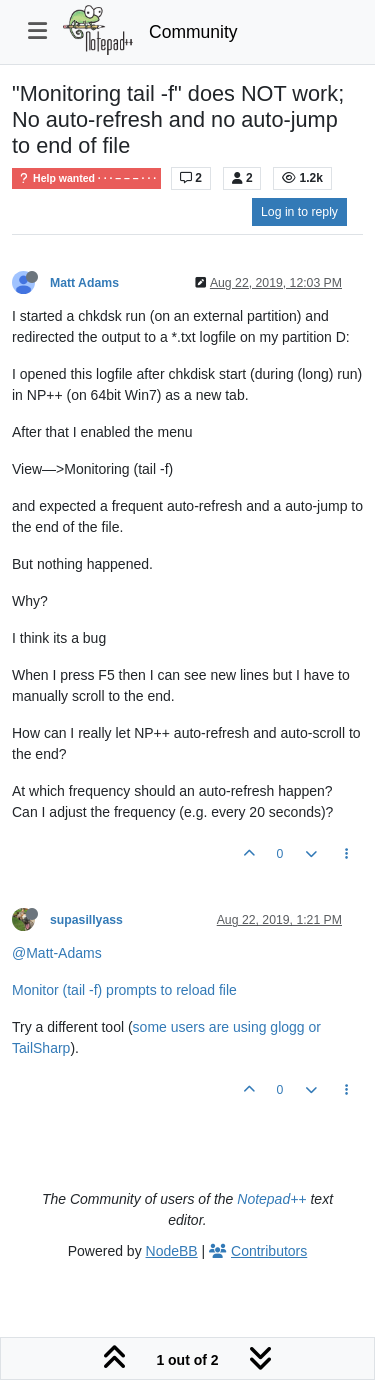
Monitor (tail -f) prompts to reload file (124, 990)
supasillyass (86, 920)
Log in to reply (299, 212)
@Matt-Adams (57, 953)
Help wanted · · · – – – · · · (86, 178)
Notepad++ (271, 1199)
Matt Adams (84, 283)
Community (193, 32)
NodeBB (172, 1251)
